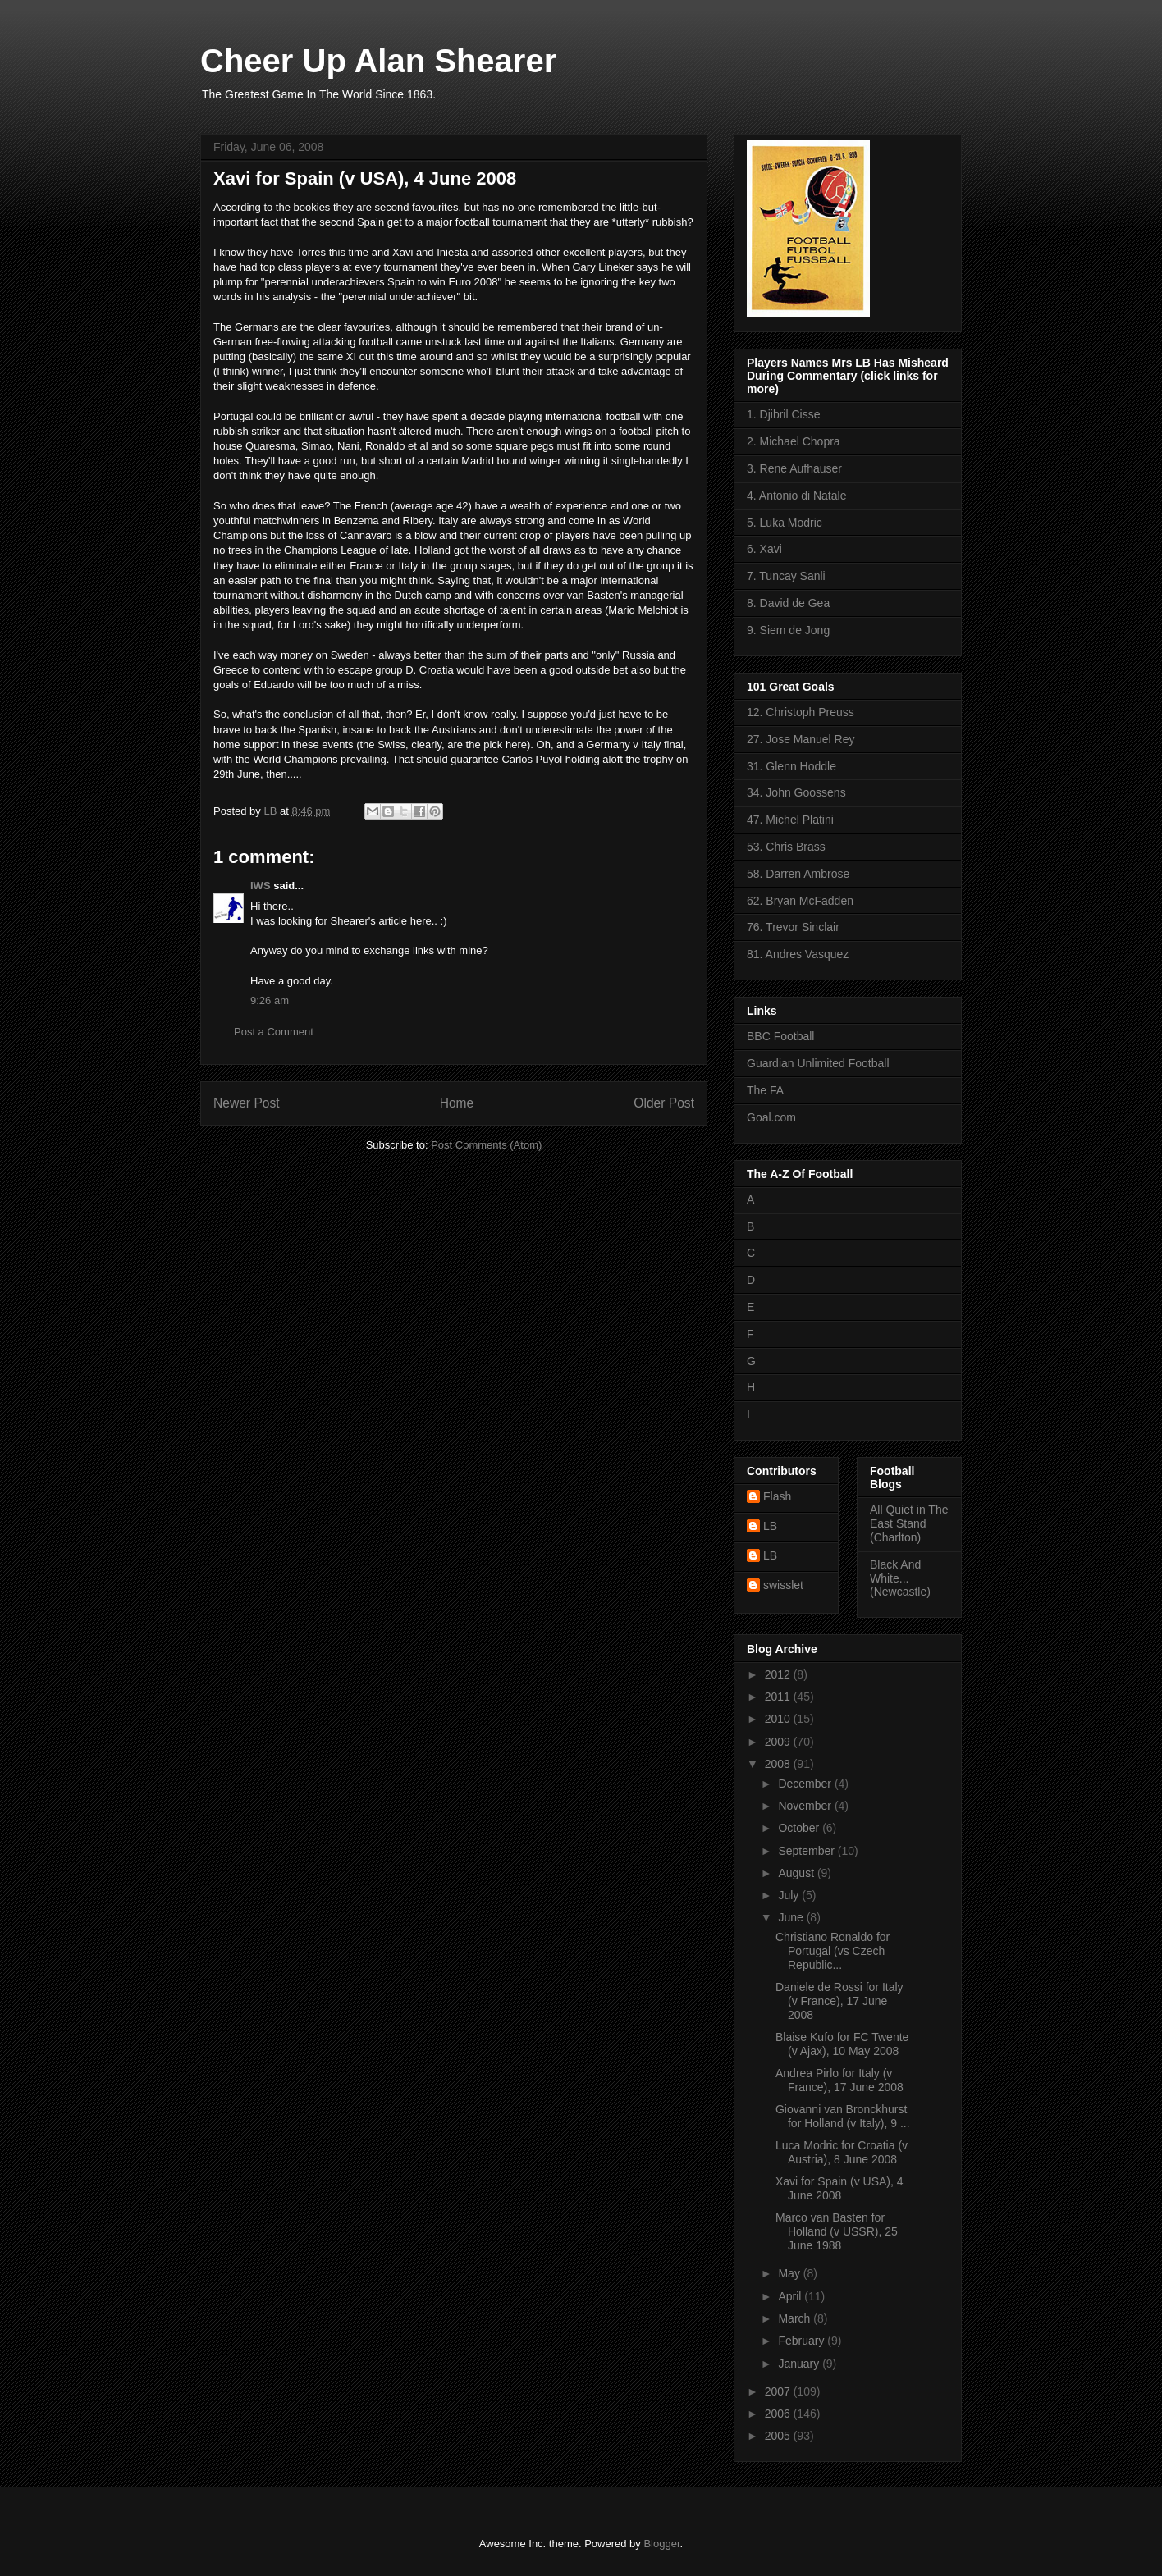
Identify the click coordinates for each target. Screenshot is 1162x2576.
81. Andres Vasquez (798, 954)
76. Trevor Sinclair (793, 927)
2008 (779, 1763)
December (806, 1783)
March (795, 2318)
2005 (779, 2435)
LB (770, 1525)
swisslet (783, 1585)
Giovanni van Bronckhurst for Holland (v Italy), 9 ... (842, 2116)
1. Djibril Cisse (783, 414)
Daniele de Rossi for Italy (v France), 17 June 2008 (839, 2000)
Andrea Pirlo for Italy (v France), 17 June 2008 (839, 2080)
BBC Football (780, 1036)
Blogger (661, 2543)
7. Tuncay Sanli (786, 575)
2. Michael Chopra (793, 441)
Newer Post (246, 1103)
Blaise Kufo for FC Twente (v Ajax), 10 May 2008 (841, 2044)
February (802, 2340)
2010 (779, 1718)
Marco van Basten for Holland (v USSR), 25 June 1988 (836, 2231)
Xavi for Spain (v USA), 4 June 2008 (839, 2188)
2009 (779, 1741)
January (800, 2363)
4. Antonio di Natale (796, 495)
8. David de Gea (788, 603)
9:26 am (269, 1000)
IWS (260, 885)
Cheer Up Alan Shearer (378, 61)
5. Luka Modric (784, 522)
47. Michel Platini (790, 819)
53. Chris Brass (786, 846)
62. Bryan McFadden (800, 900)
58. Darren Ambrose (798, 873)
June (792, 1917)
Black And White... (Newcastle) (900, 1578)
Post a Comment (273, 1031)
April (791, 2296)
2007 (779, 2391)
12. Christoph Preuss (800, 712)
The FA (765, 1090)
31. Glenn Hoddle (791, 766)
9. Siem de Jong (788, 630)
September (807, 1850)
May (790, 2273)
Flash (777, 1496)
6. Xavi (764, 548)
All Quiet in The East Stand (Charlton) (909, 1523)
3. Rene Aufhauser (794, 468)
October (800, 1827)
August (797, 1872)
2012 (779, 1674)
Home (457, 1103)
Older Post (664, 1103)
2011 (779, 1696)
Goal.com (771, 1117)
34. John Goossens (796, 792)
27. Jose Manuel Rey (801, 739)
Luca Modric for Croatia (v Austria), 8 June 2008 (841, 2152)
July (790, 1895)
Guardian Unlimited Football (818, 1063)
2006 (779, 2413)
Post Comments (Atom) (486, 1145)
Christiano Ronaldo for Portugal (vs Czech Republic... (832, 1950)
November (806, 1805)
